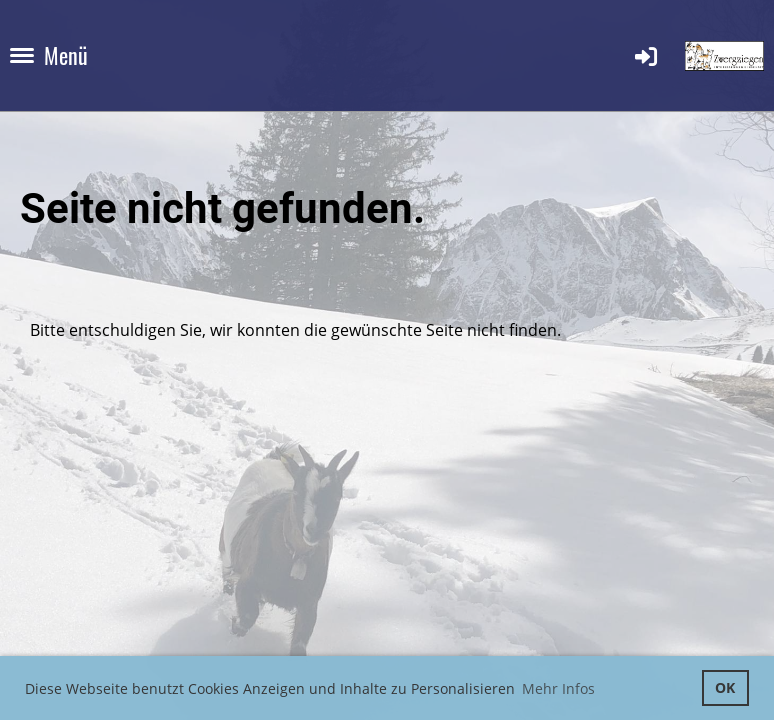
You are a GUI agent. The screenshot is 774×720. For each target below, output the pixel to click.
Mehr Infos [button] (558, 688)
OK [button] (725, 687)
